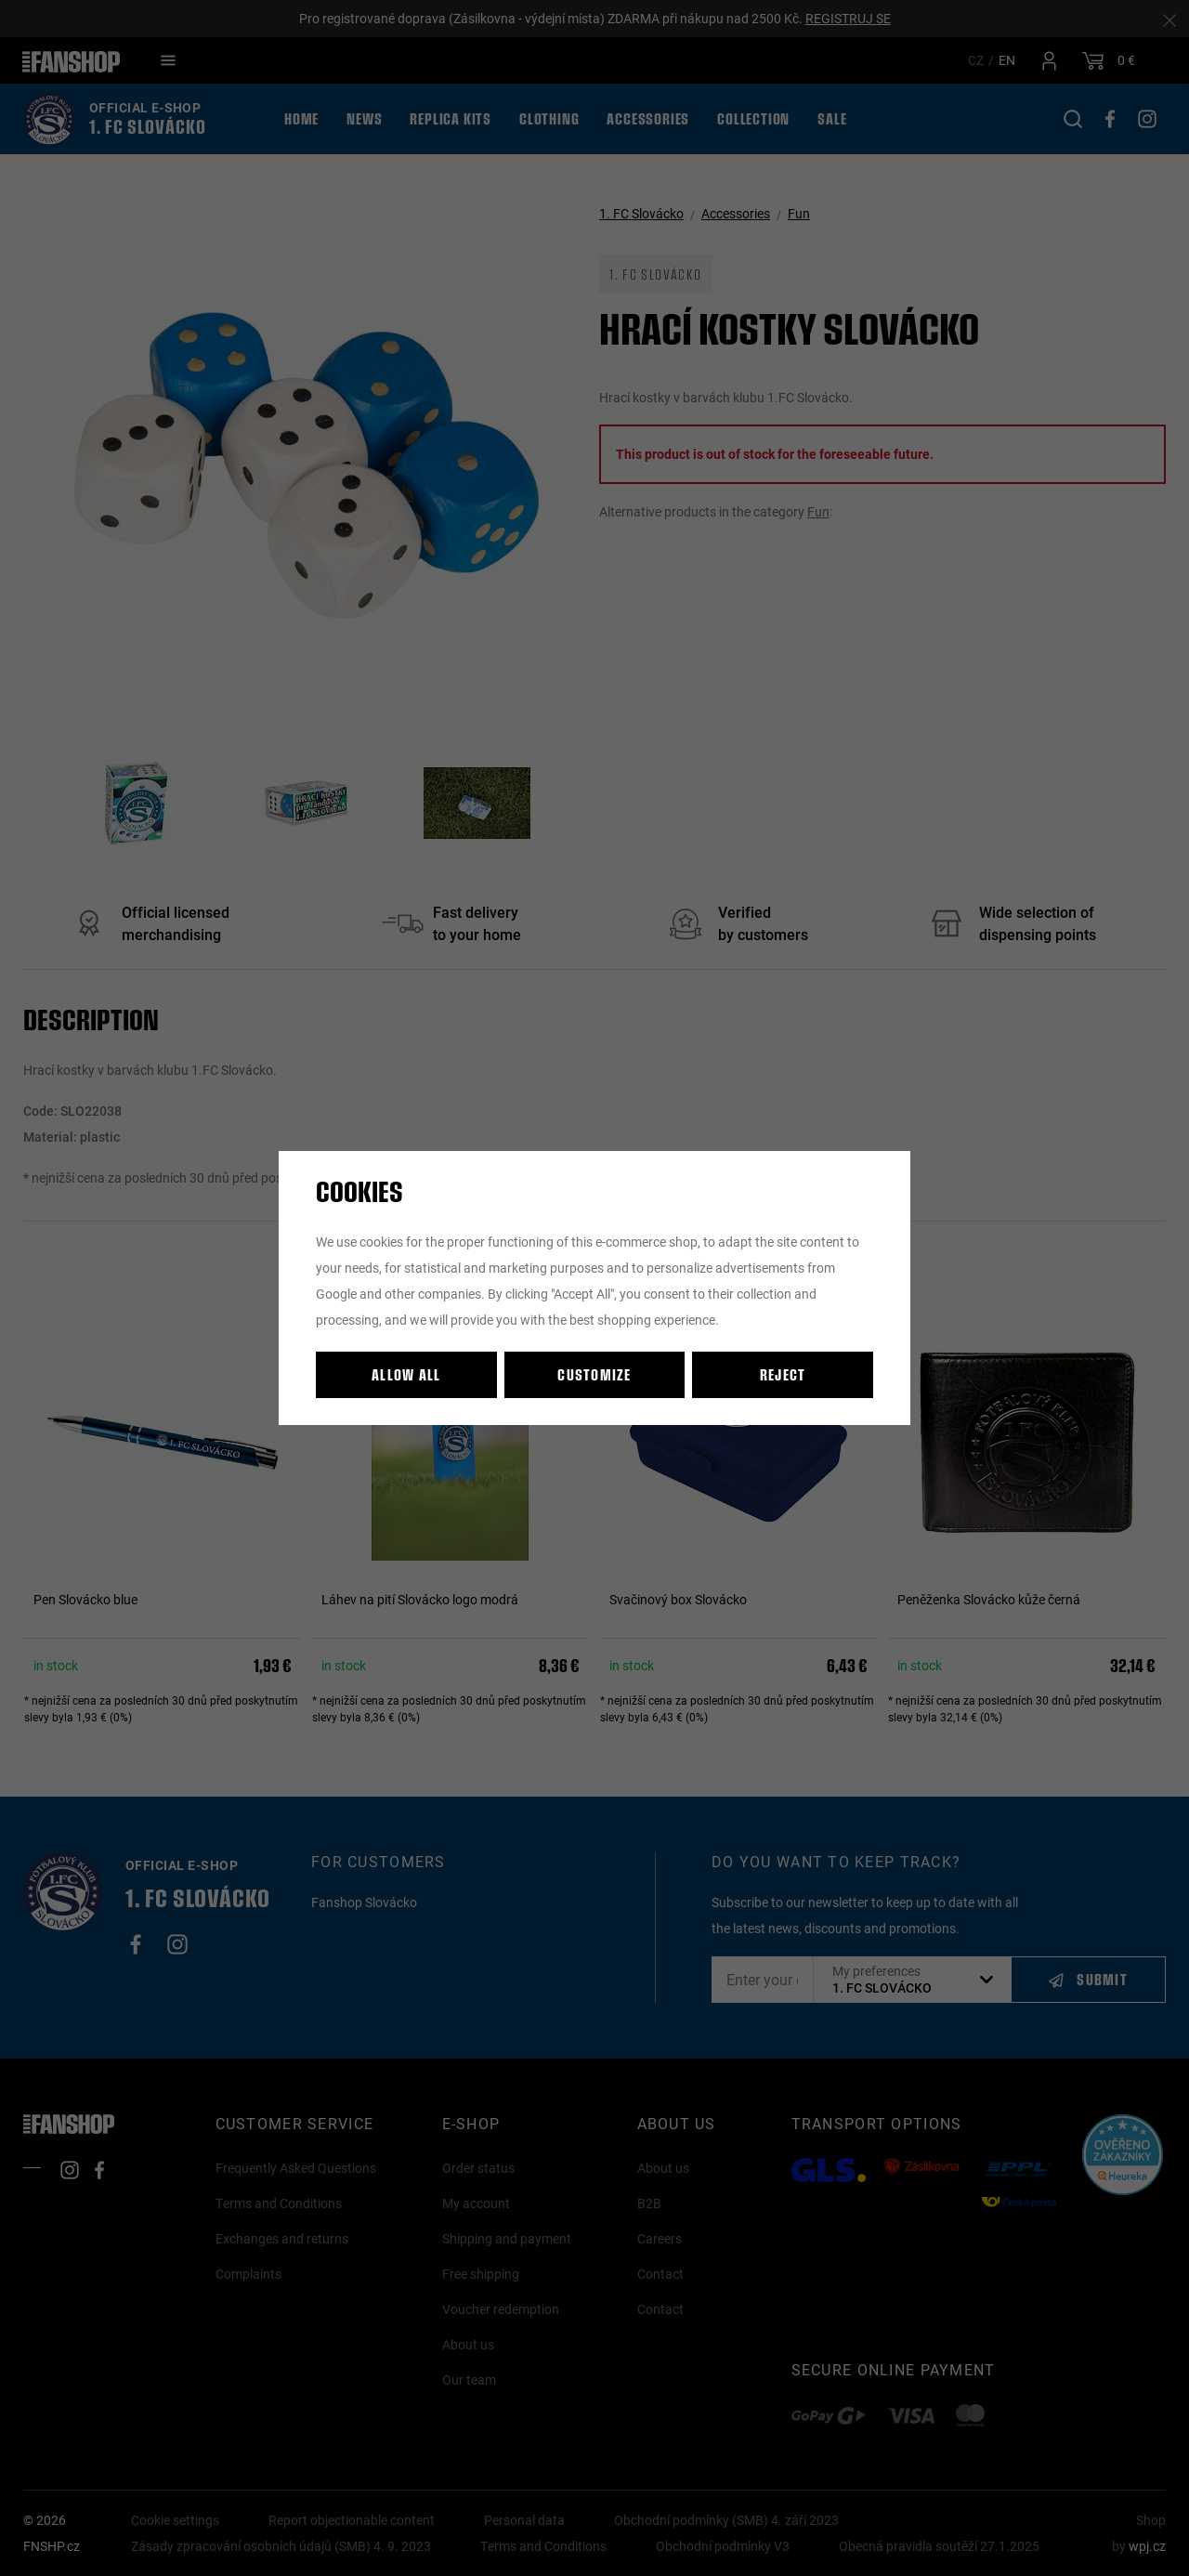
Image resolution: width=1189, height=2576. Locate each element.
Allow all (406, 1374)
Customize (594, 1374)
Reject (783, 1374)
